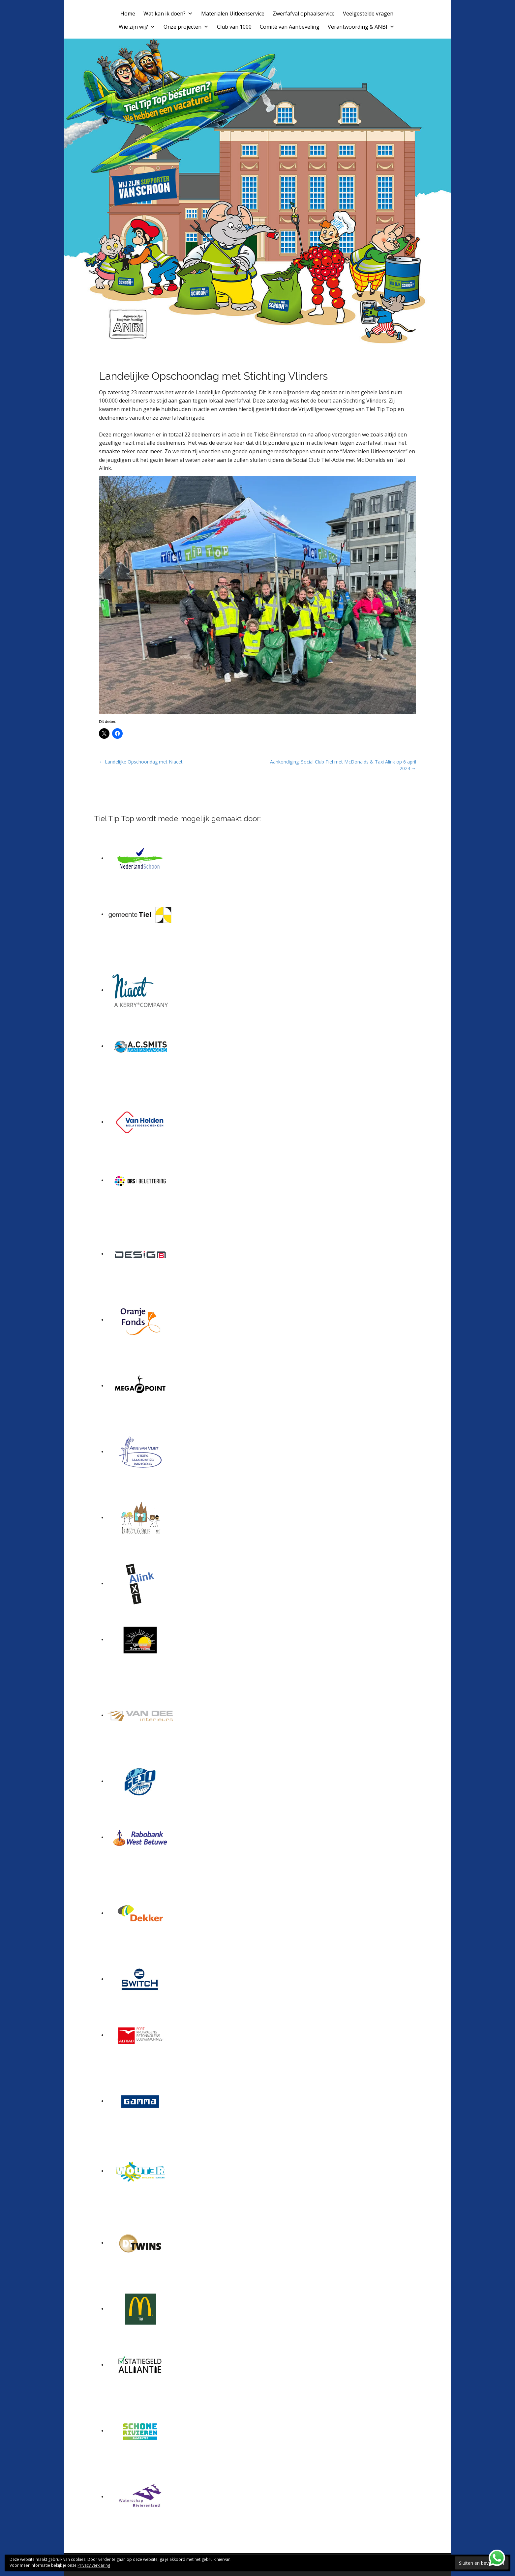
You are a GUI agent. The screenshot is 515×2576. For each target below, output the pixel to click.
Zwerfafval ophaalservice (304, 13)
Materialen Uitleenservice (232, 13)
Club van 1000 (234, 26)
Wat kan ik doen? (168, 13)
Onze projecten (186, 26)
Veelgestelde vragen (368, 13)
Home (127, 13)
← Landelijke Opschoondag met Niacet (141, 762)
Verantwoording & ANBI (361, 26)
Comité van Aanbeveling (289, 26)
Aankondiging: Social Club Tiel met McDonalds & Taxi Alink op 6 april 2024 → (343, 765)
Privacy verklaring (93, 2565)
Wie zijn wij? (137, 26)
